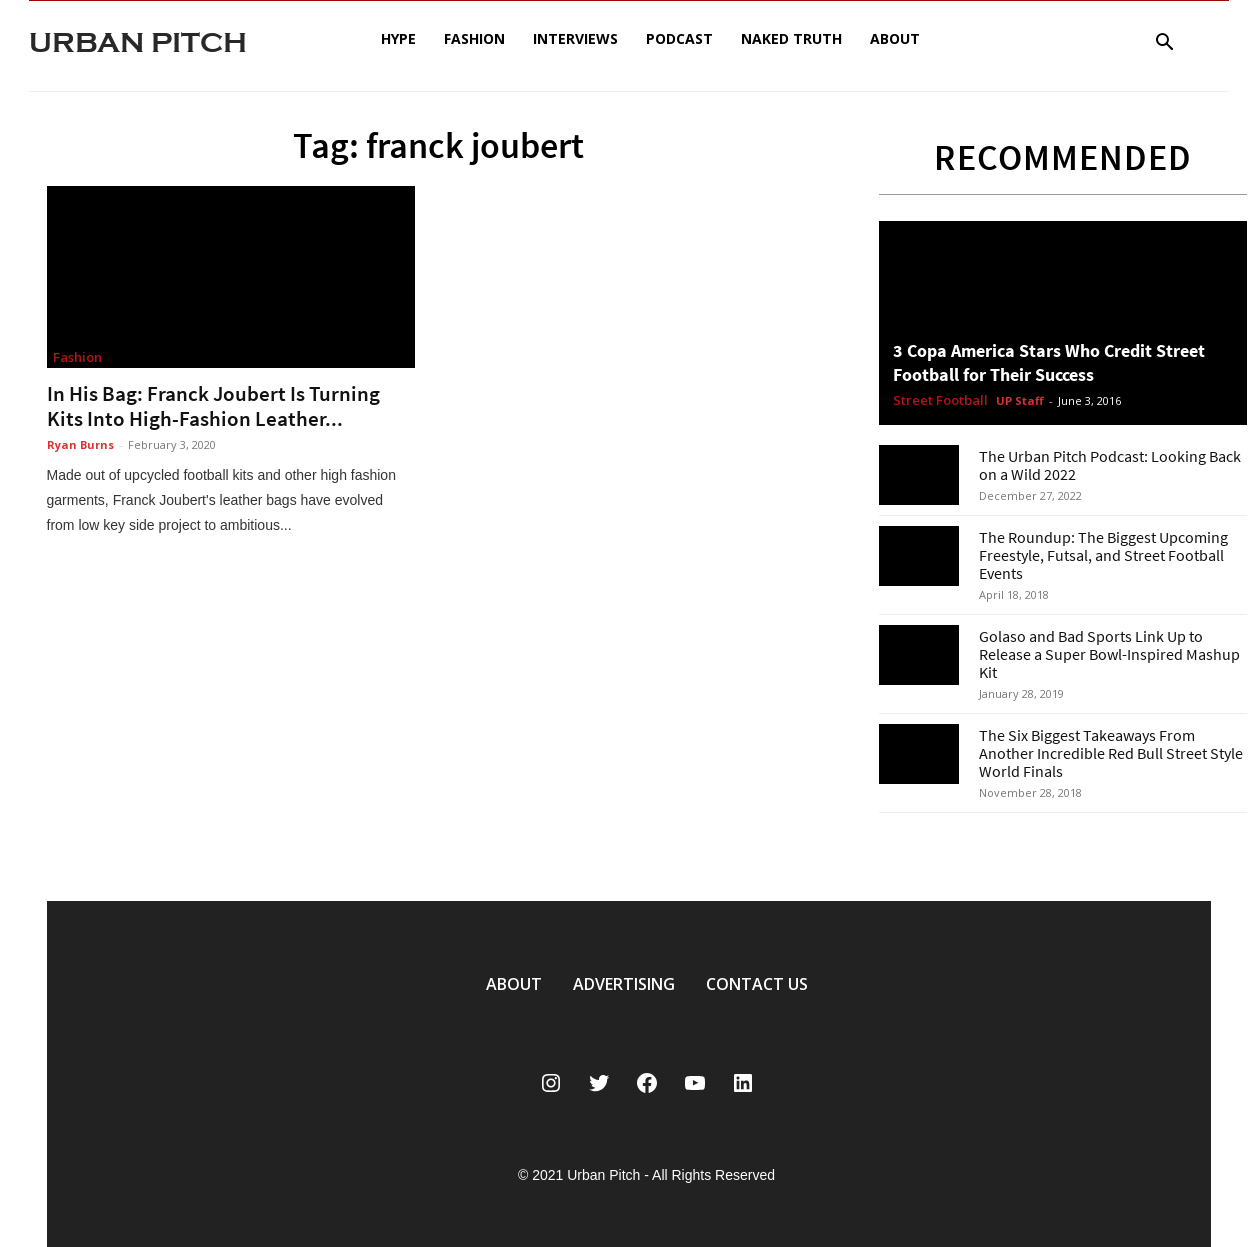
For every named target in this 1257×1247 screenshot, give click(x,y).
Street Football (940, 401)
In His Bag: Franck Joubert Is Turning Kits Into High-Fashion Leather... (213, 406)
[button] (1165, 44)
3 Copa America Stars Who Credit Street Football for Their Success (1049, 362)
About (895, 38)
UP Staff (1020, 400)
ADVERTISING (624, 984)
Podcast (679, 38)
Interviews (575, 38)
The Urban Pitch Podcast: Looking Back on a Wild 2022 (1110, 465)
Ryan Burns (80, 444)
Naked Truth (791, 38)
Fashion (474, 38)
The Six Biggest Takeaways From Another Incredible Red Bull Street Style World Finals (1111, 753)
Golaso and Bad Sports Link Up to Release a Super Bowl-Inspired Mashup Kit (1109, 654)
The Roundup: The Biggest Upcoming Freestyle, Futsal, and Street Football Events (1103, 555)
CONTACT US (757, 984)
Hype (398, 38)
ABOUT (514, 984)
